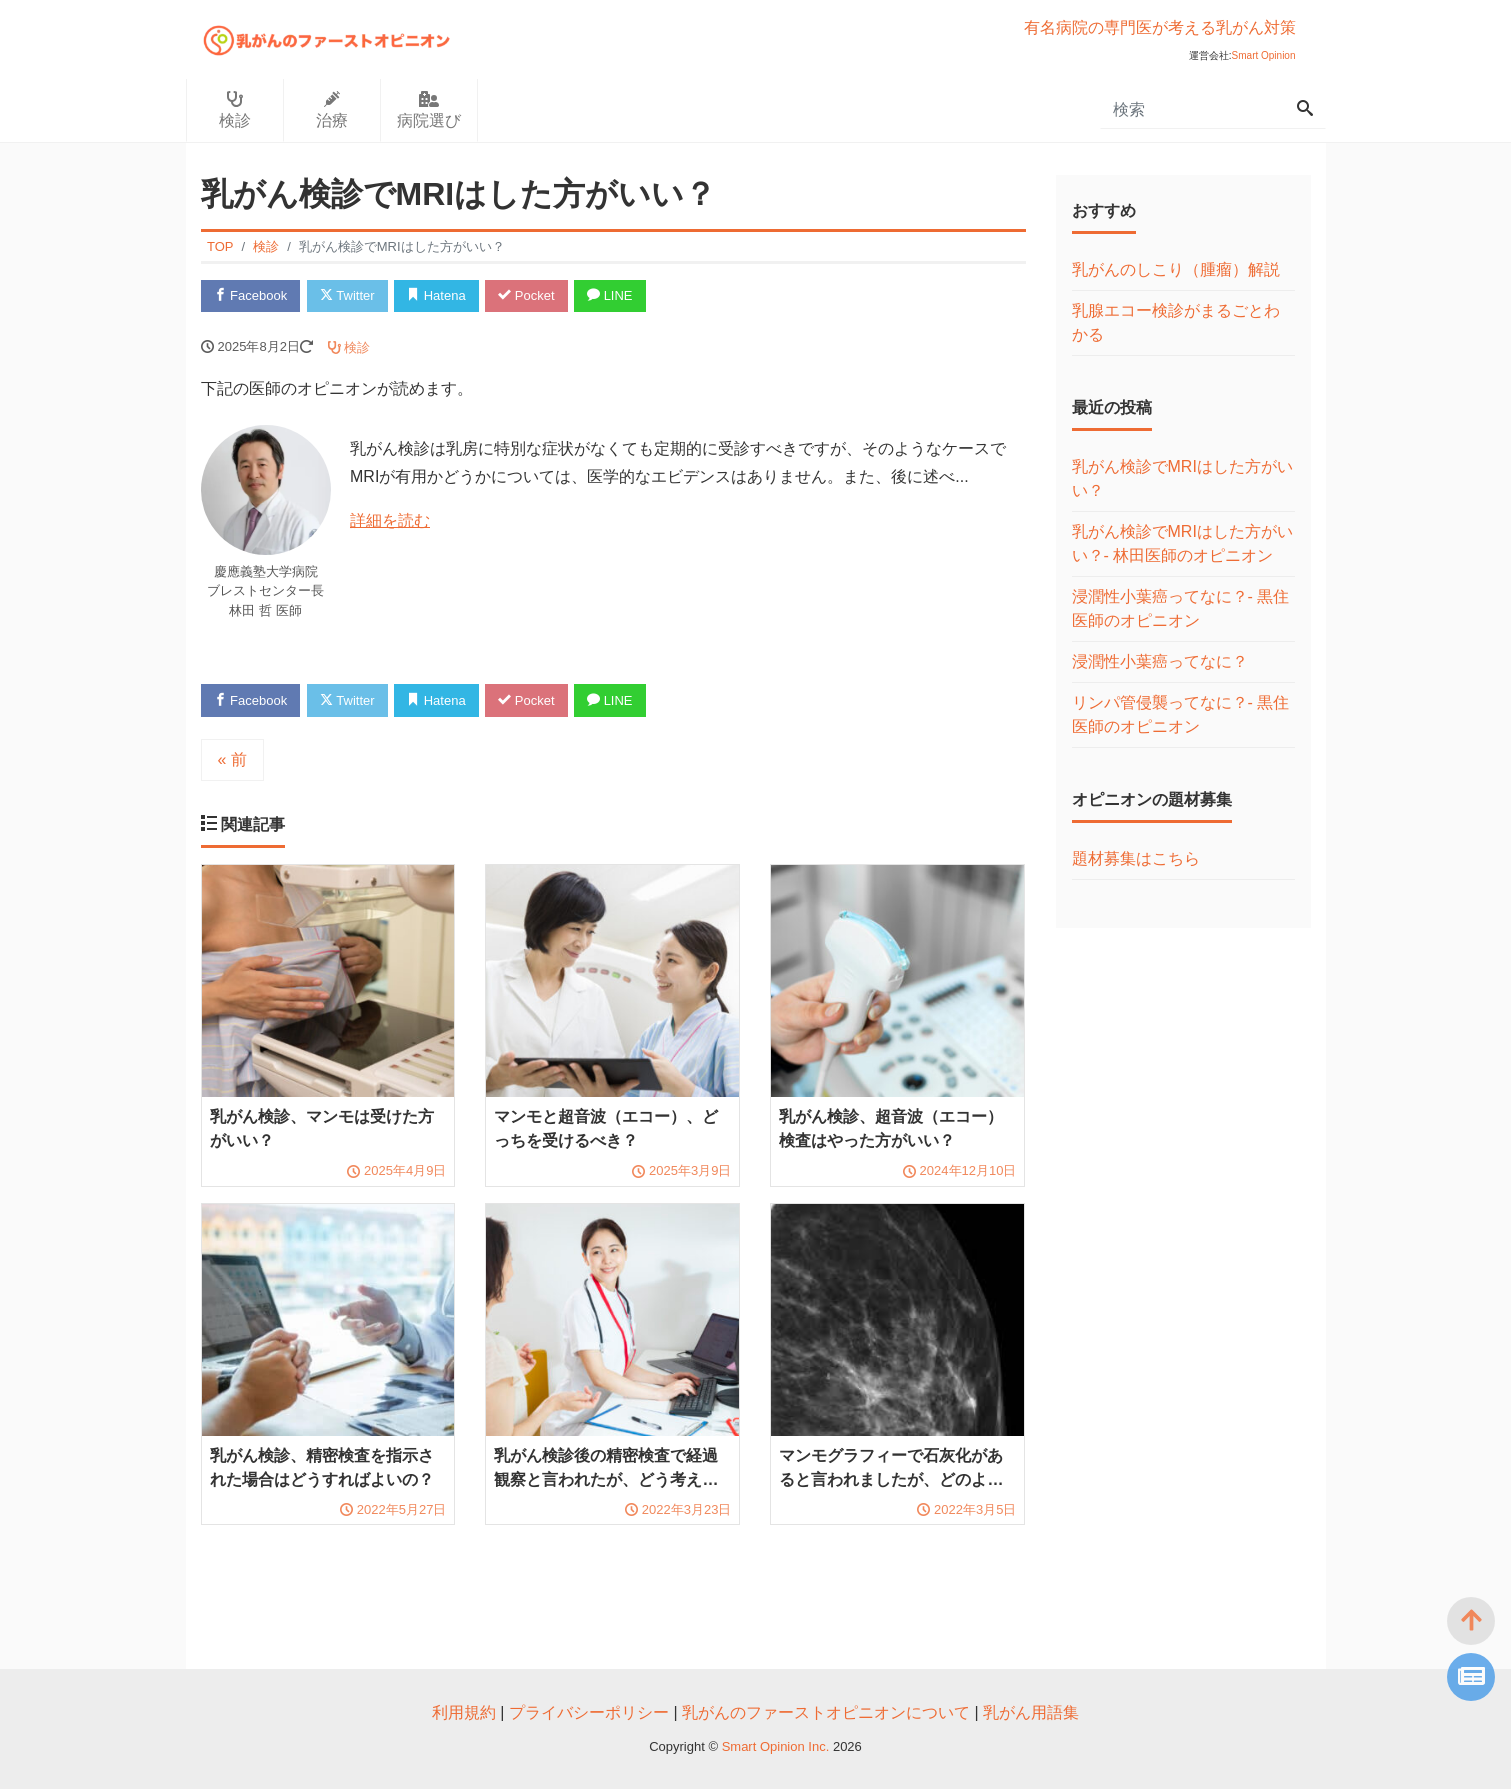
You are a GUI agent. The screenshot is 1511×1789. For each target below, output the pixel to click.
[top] (1471, 1621)
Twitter (347, 295)
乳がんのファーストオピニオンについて (826, 1712)
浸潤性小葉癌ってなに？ (1160, 661)
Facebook (251, 295)
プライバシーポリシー (589, 1712)
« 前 (232, 759)
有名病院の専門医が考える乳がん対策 (1160, 27)
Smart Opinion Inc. (777, 1746)
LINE (610, 295)
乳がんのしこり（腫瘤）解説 (1176, 269)
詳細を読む (390, 520)
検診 (235, 110)
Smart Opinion (1264, 55)
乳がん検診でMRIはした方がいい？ (1182, 478)
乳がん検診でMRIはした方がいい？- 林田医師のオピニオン (1182, 543)
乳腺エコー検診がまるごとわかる (1176, 322)
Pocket (526, 295)
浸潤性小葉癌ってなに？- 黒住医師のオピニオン (1181, 608)
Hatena (436, 295)
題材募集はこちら (1136, 858)
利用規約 (464, 1712)
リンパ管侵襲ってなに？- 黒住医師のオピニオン (1181, 714)
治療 (332, 110)
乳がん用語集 (1031, 1712)
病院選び (429, 110)
